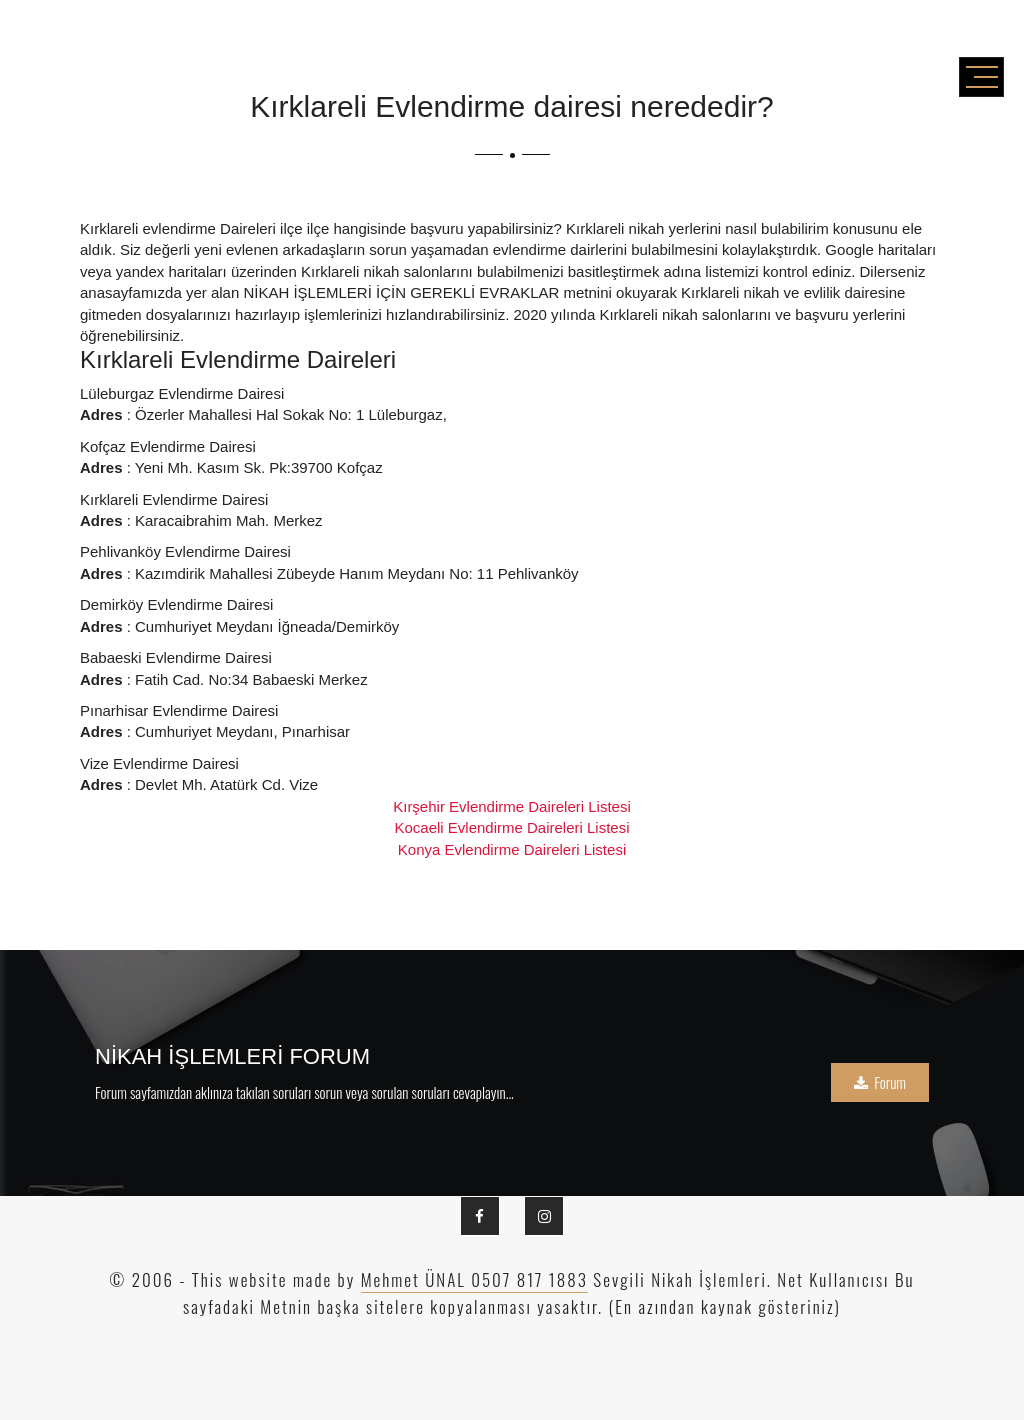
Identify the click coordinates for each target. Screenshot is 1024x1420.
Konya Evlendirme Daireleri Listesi (512, 849)
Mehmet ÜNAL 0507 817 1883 (474, 1279)
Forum (880, 1082)
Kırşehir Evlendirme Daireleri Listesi (512, 806)
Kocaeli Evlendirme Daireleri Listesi (511, 827)
